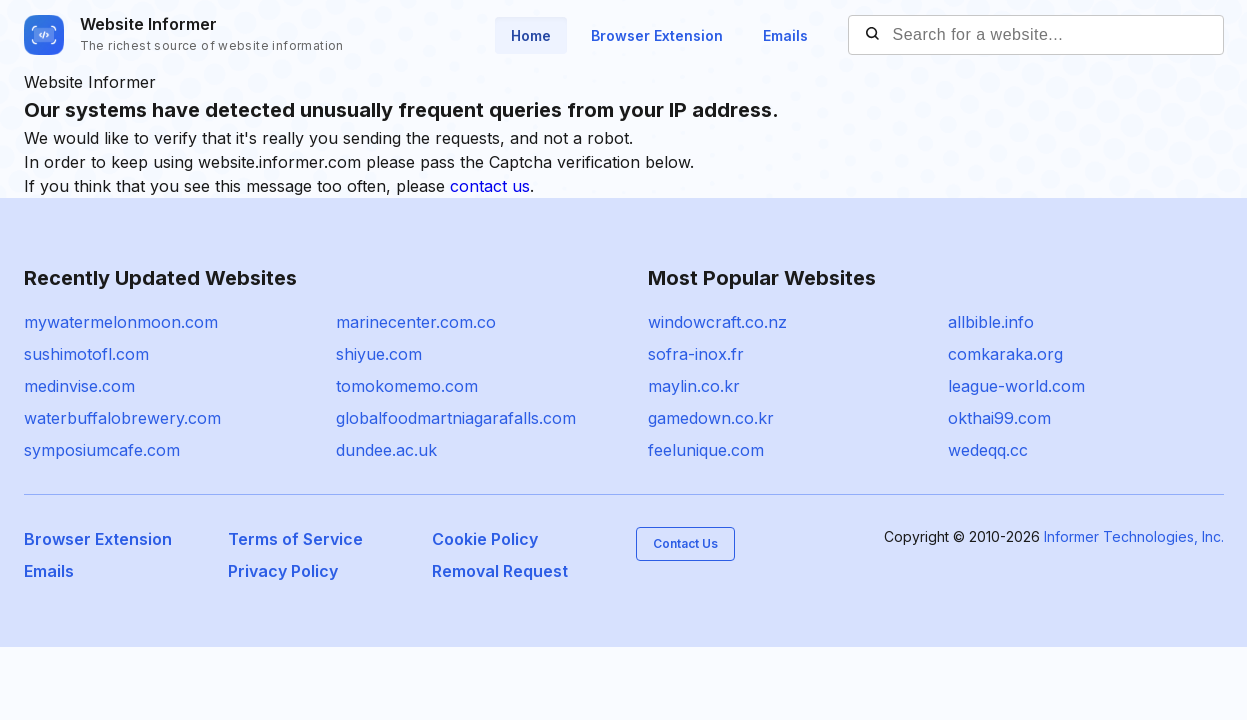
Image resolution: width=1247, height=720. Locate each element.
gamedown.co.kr (711, 418)
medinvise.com (79, 386)
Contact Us (685, 543)
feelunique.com (706, 450)
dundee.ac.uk (386, 450)
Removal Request (500, 571)
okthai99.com (999, 418)
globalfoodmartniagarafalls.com (456, 418)
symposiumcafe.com (102, 450)
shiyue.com (379, 354)
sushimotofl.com (86, 354)
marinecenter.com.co (416, 322)
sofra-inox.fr (696, 354)
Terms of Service (295, 539)
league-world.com (1016, 386)
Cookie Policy (485, 539)
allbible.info (991, 322)
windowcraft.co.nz (717, 322)
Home (531, 35)
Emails (785, 35)
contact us (490, 186)
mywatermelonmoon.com (121, 322)
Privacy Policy (283, 571)
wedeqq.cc (988, 450)
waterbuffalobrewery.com (122, 418)
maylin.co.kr (694, 386)
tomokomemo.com (407, 386)
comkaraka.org (1005, 354)
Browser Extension (657, 35)
